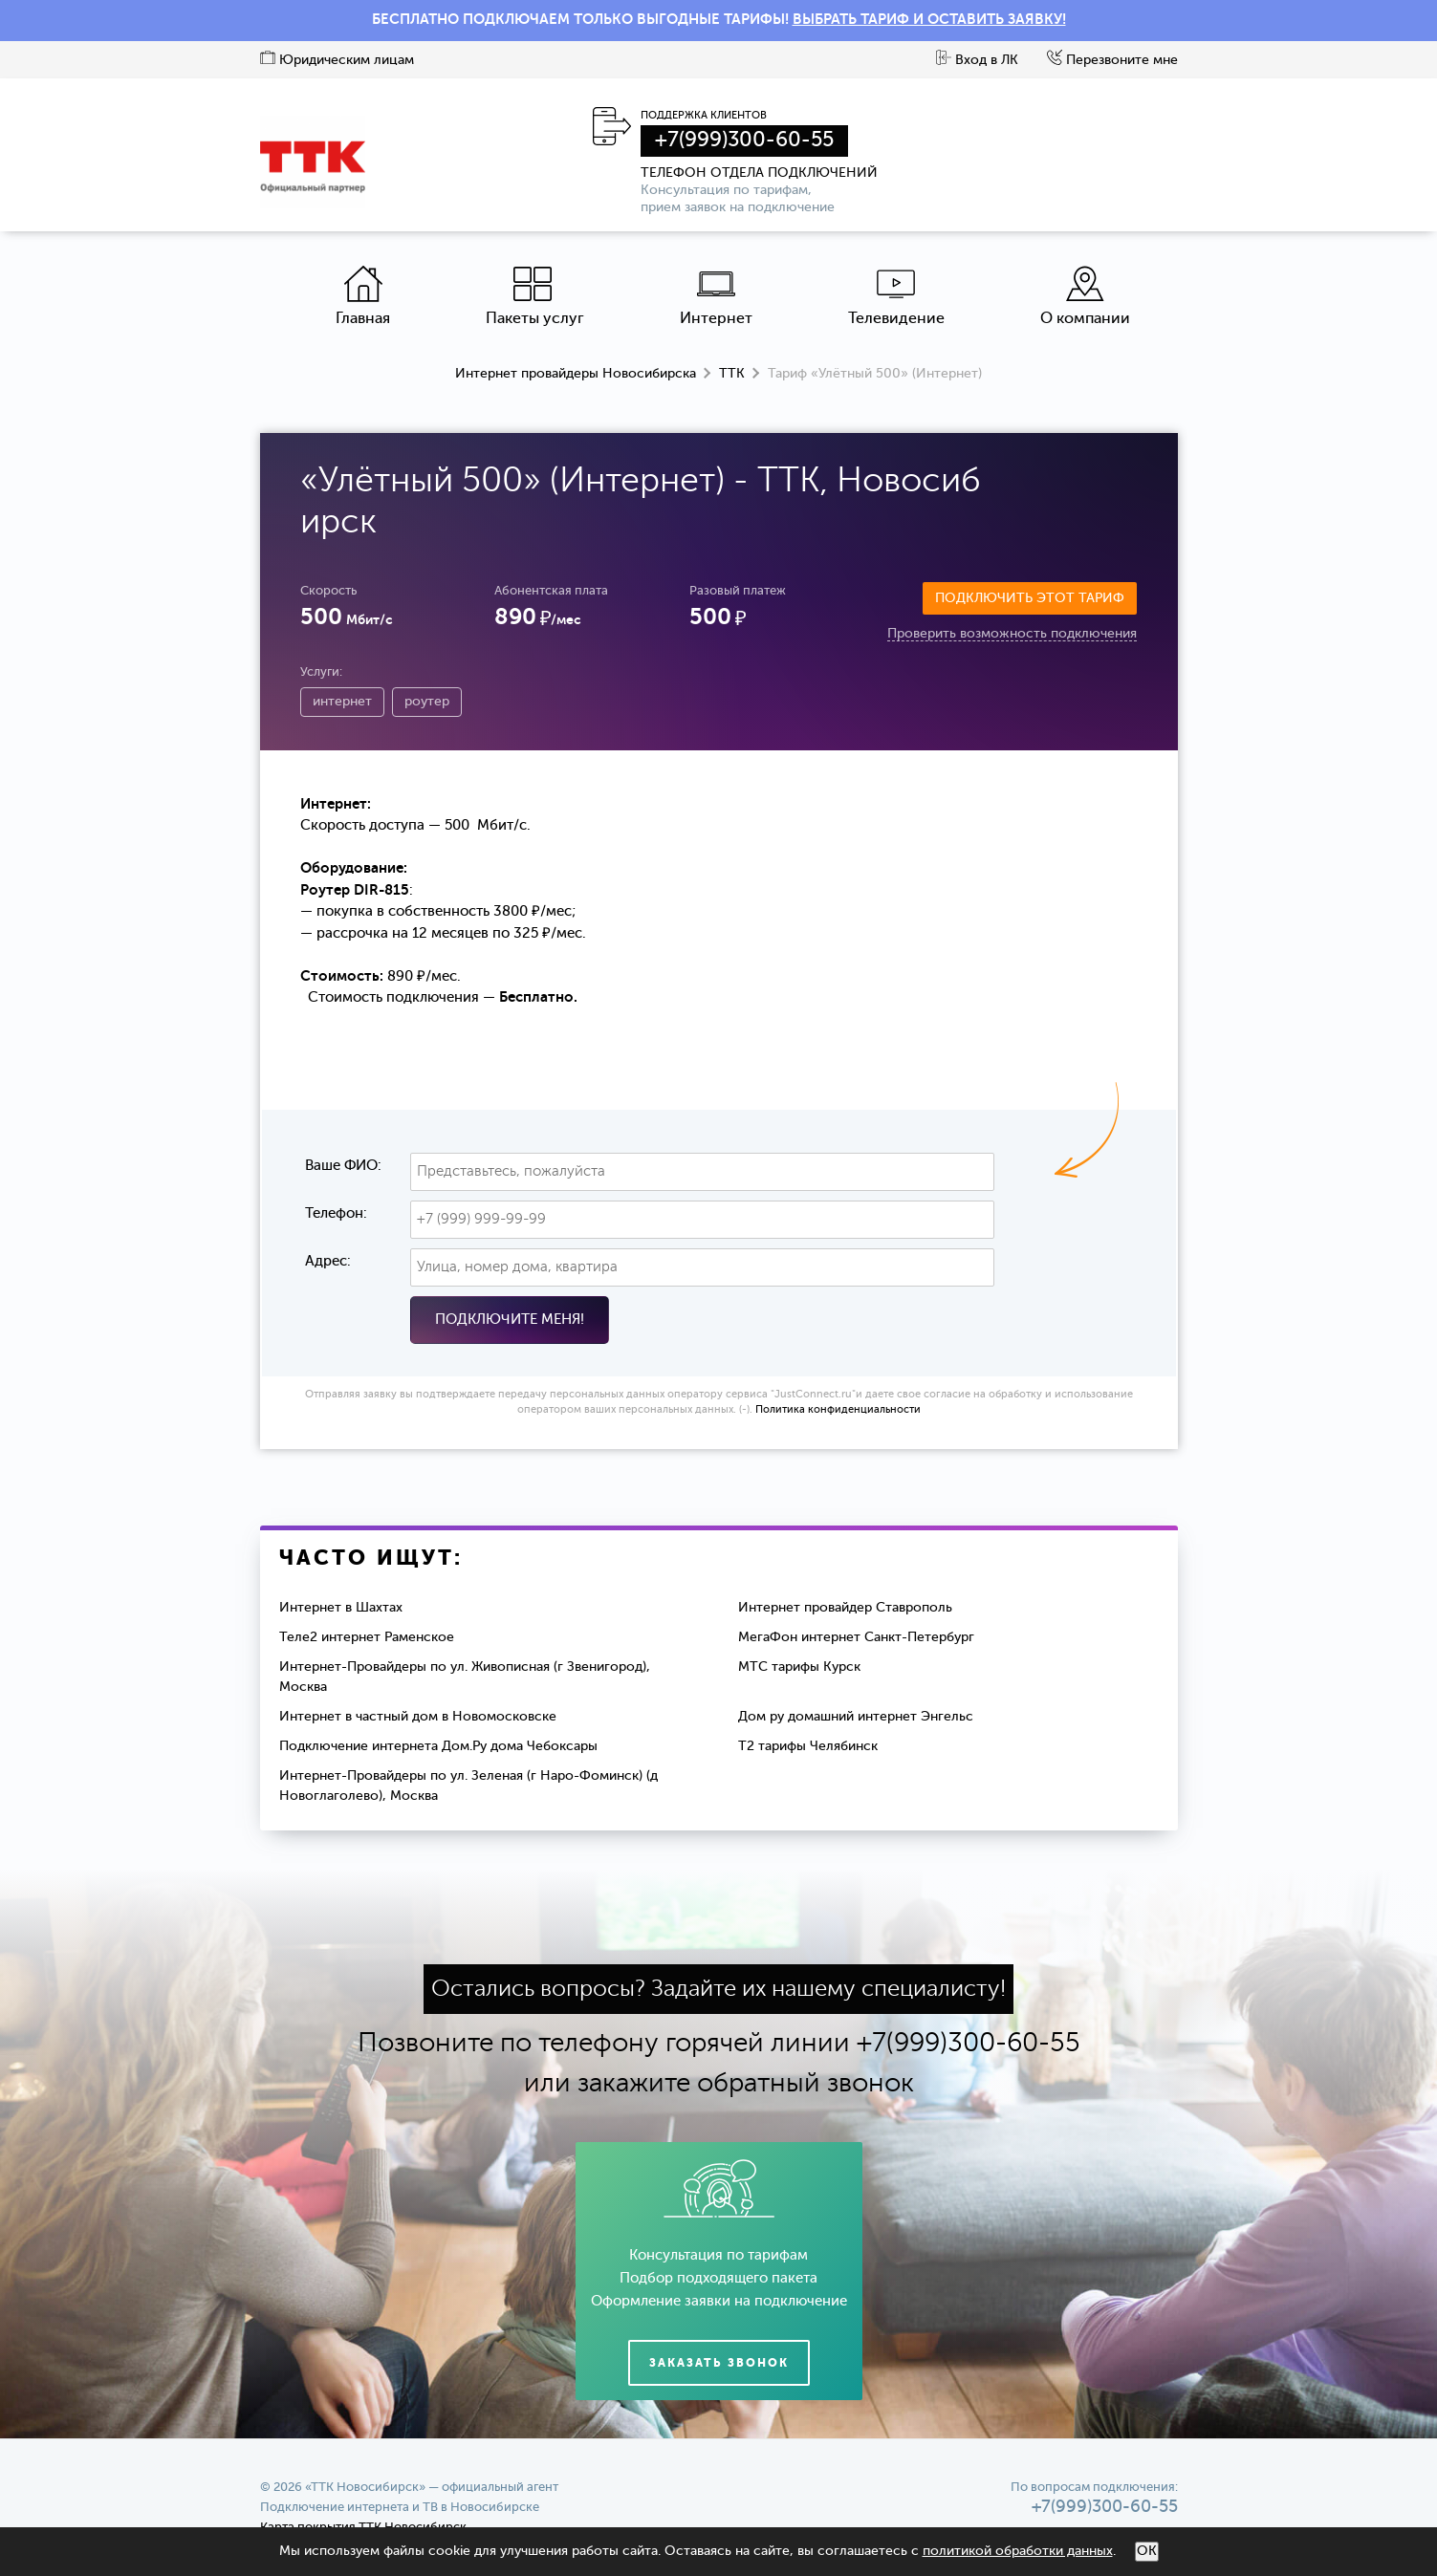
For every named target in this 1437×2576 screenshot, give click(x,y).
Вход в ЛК (977, 60)
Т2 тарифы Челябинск (808, 1746)
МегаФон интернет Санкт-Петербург (856, 1637)
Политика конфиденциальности (838, 1410)
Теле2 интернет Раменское (366, 1637)
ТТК (732, 373)
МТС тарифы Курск (799, 1667)
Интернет (716, 296)
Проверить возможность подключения (1012, 633)
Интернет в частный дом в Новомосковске (417, 1716)
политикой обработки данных (1018, 2551)
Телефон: (336, 1213)
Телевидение (896, 296)
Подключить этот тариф (1029, 598)
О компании (1085, 296)
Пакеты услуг (535, 296)
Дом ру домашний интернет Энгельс (855, 1716)
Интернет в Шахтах (341, 1607)
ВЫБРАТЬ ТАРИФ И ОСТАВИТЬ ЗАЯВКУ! (929, 19)
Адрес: (328, 1261)
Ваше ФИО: (343, 1165)
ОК (1147, 2551)
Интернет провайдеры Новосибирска (575, 373)
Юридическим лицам (337, 60)
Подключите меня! (509, 1319)
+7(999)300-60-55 (744, 140)
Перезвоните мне (1112, 60)
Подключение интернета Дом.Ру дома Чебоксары (438, 1746)
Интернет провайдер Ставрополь (845, 1607)
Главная (363, 296)
